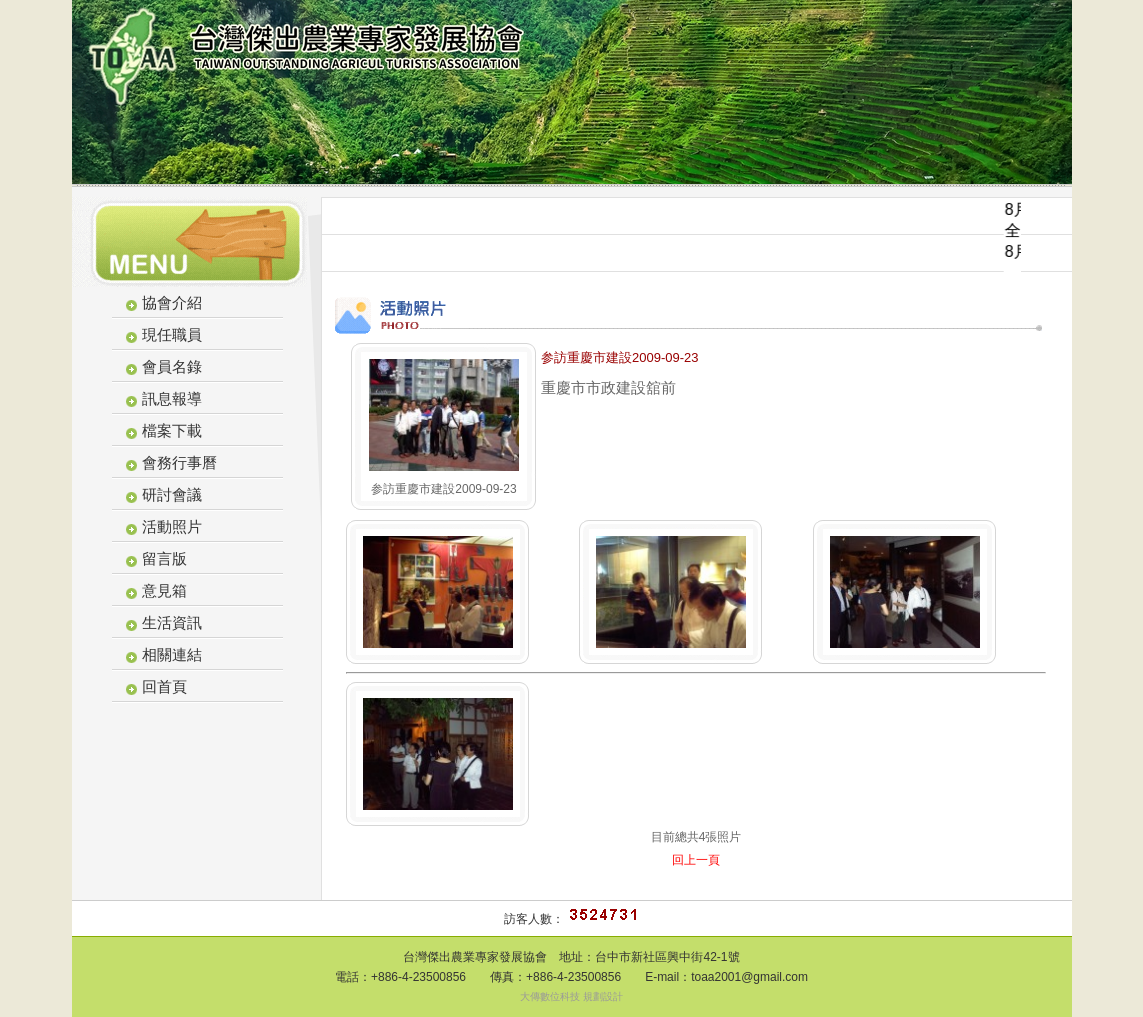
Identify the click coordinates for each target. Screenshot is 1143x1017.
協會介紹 (172, 302)
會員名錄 (172, 366)
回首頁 (164, 686)
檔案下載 (172, 430)
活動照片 (172, 526)
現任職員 (172, 334)
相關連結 (172, 654)
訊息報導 (172, 398)
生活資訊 (172, 622)
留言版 (164, 558)
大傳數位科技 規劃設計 (571, 996)
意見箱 (164, 590)
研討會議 (172, 494)
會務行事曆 (179, 462)
